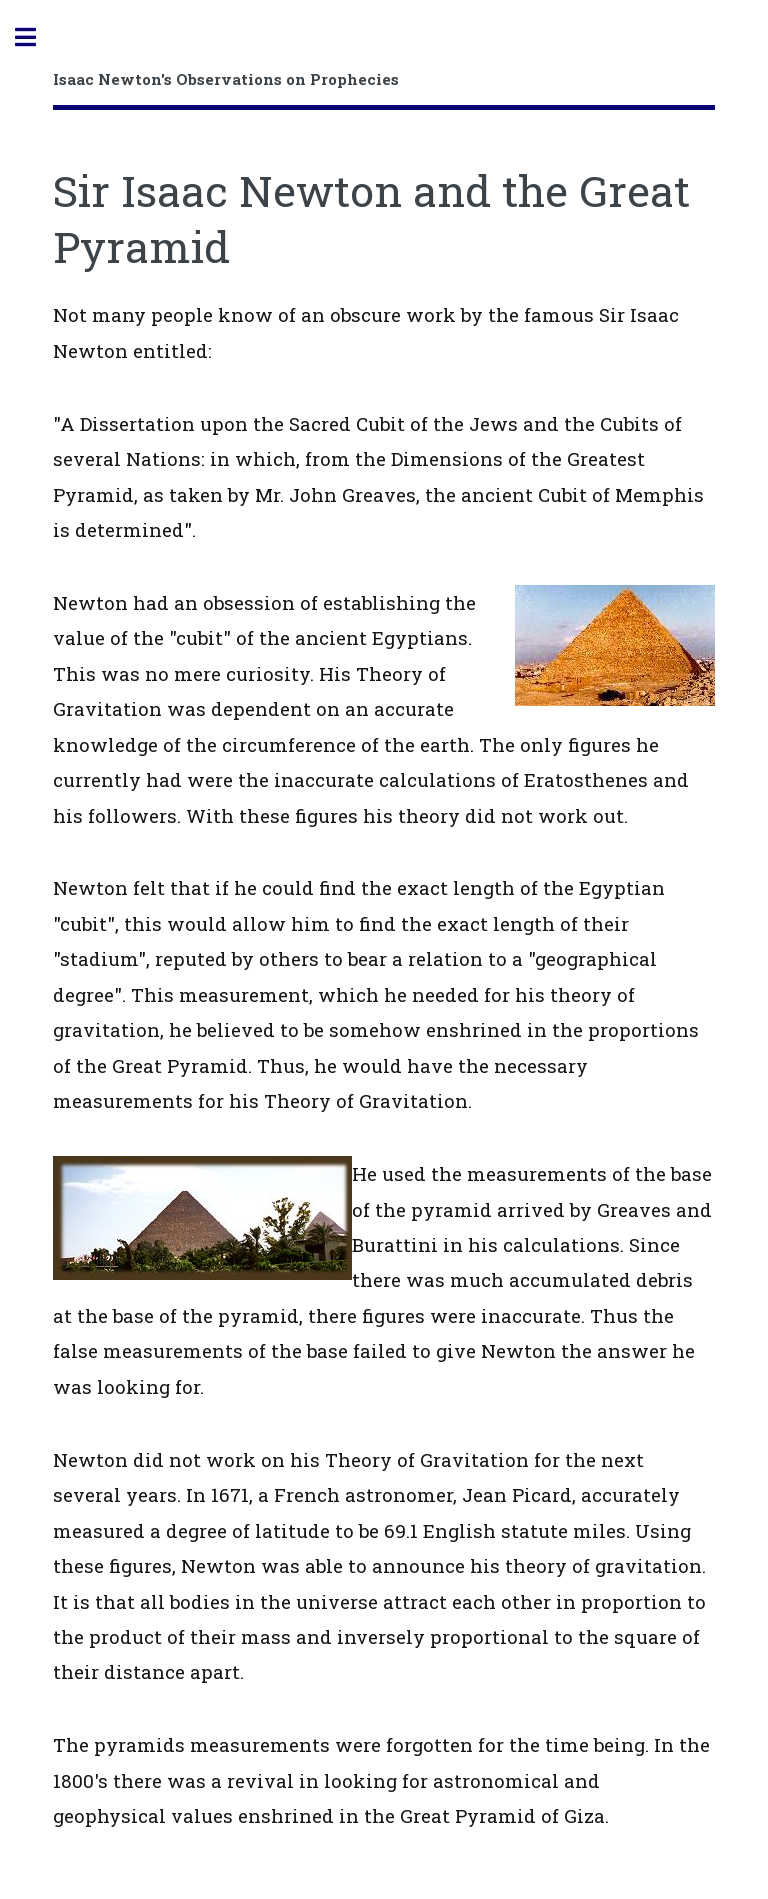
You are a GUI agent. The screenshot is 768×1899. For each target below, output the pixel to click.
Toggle (36, 37)
